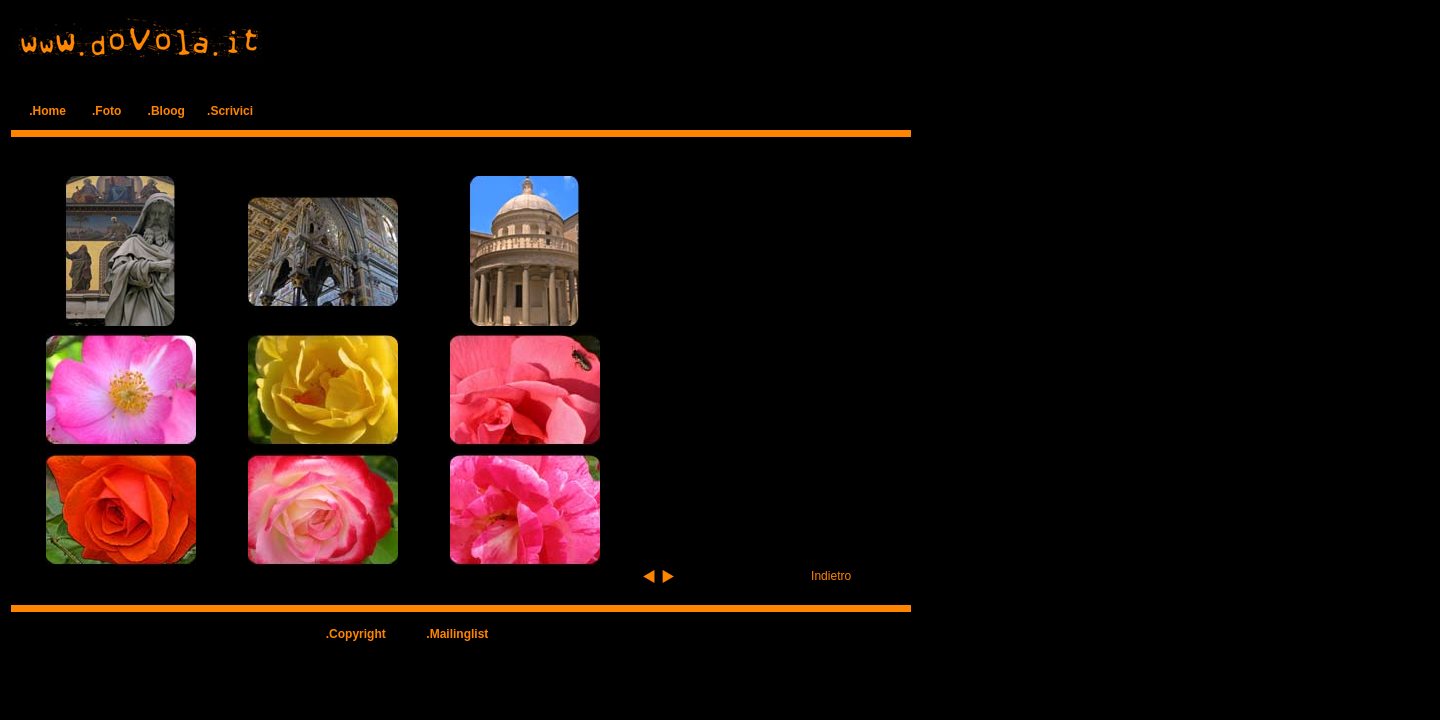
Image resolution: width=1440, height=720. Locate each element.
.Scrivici (230, 111)
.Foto (106, 111)
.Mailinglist (457, 634)
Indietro (831, 576)
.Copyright (356, 634)
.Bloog (166, 111)
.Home (47, 111)
